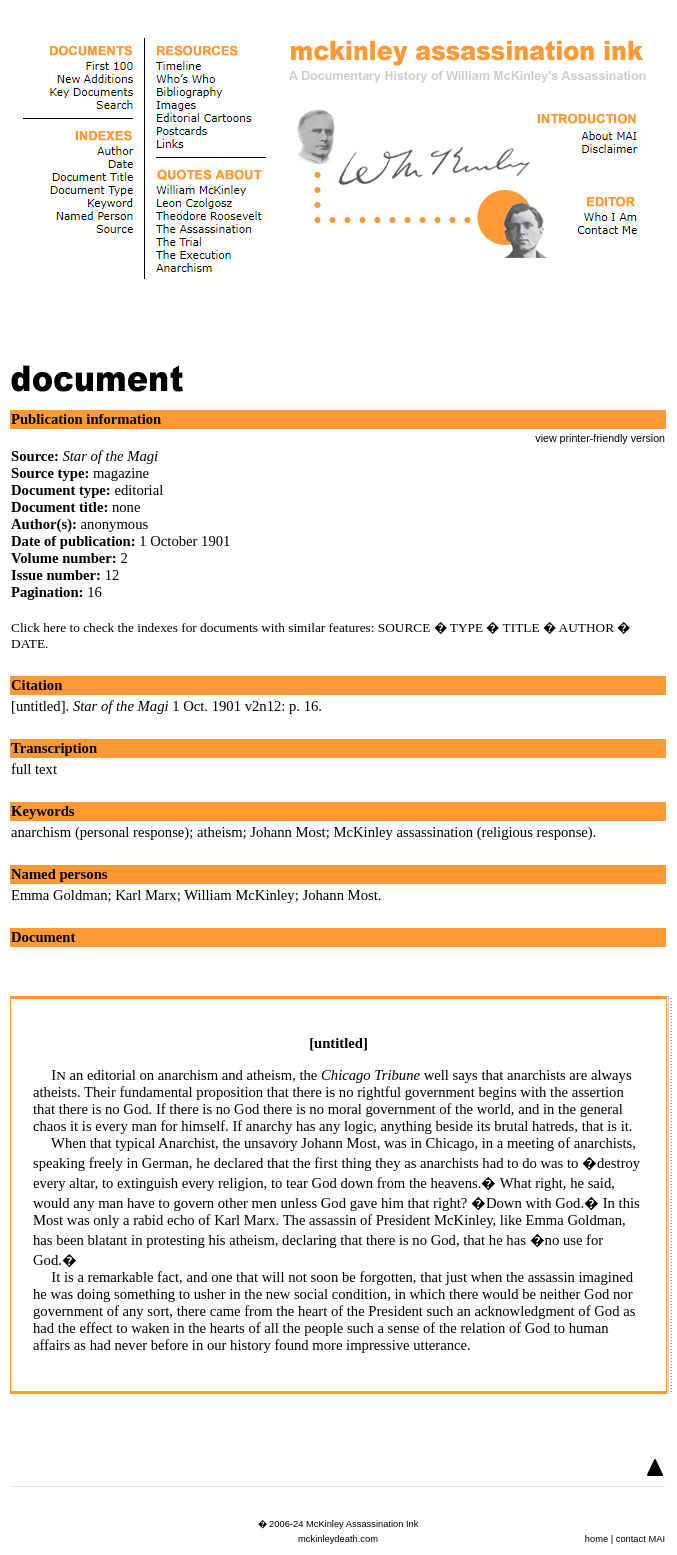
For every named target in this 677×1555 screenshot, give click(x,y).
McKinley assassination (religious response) (462, 832)
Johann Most (287, 832)
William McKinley (239, 895)
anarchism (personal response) (100, 832)
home (596, 1539)
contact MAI (640, 1539)
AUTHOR (587, 627)
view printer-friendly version (600, 438)
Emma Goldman (59, 895)
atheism (220, 832)
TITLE (521, 627)
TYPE (466, 627)
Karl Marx (145, 895)
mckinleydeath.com (338, 1539)
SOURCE (404, 627)
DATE (28, 643)
